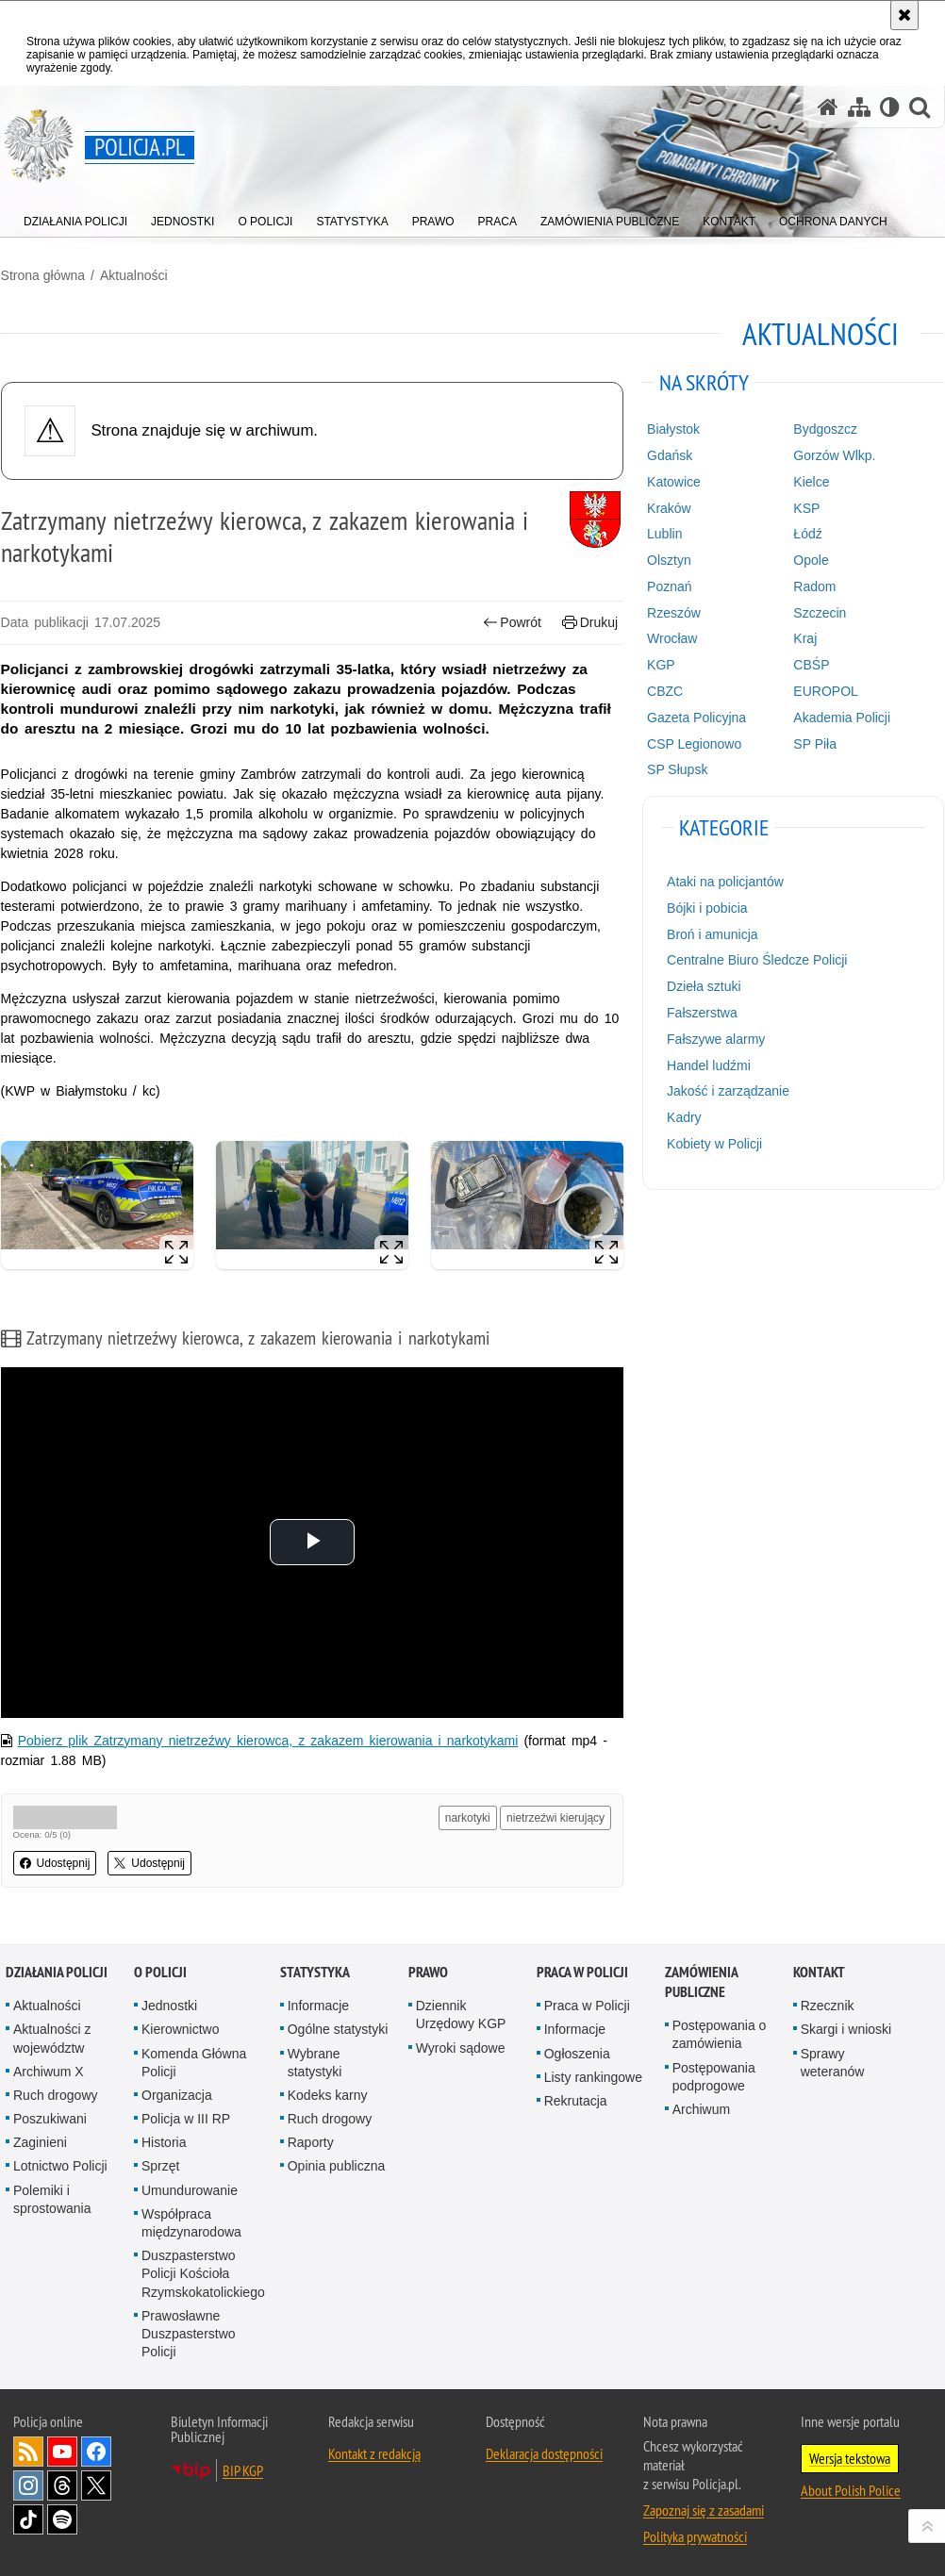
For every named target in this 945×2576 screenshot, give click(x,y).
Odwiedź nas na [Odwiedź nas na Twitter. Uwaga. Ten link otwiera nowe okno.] (96, 2485)
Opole (811, 560)
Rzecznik (827, 2005)
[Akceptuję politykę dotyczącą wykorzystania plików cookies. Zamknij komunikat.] (904, 15)
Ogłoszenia (577, 2052)
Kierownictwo (180, 2029)
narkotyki (467, 1818)
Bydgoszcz (826, 429)
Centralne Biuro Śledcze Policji (757, 959)
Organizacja (176, 2094)
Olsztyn (669, 560)
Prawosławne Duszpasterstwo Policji (188, 2332)
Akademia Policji (842, 716)
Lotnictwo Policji (60, 2165)
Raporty (311, 2142)
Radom (815, 585)
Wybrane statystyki (315, 2061)
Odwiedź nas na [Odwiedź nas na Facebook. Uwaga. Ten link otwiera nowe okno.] (96, 2451)
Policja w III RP (185, 2118)
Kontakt (819, 1972)
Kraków (669, 507)
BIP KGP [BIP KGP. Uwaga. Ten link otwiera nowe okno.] (243, 2470)
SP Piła (815, 743)
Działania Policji (57, 1972)
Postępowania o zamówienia (719, 2034)
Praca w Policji (582, 1972)
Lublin (664, 533)
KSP (807, 507)
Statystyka (315, 1972)
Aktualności (133, 274)
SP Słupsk (677, 769)
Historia (163, 2142)
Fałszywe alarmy (716, 1038)
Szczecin (820, 611)
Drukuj (590, 622)
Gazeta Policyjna (696, 716)
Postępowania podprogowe (713, 2075)
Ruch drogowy (55, 2094)
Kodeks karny (328, 2094)
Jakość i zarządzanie (728, 1090)
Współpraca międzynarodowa (191, 2221)
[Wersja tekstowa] (890, 107)
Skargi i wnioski (846, 2029)
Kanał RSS (28, 2451)
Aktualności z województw (52, 2038)
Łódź (808, 533)
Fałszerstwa (702, 1011)
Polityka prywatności (695, 2536)
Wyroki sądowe (461, 2047)
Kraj (806, 638)
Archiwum (701, 2108)
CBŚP (812, 664)
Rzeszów (674, 611)
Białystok (673, 429)
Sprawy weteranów (833, 2061)
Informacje (318, 2005)
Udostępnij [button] (54, 1863)
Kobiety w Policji (714, 1142)
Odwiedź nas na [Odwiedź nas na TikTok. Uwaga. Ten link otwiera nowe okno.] (28, 2519)
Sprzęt (160, 2165)
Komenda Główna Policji (193, 2061)
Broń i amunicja (712, 933)
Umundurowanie (189, 2189)
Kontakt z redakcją (374, 2453)
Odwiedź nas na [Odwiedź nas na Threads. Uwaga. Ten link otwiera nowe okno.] (62, 2485)
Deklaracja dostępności (544, 2453)
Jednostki (169, 2005)
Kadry (684, 1117)
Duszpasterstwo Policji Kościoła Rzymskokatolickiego (203, 2273)
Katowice (674, 480)
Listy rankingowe (593, 2076)
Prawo (428, 1972)
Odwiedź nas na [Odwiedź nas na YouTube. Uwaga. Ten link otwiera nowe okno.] (62, 2451)
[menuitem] (75, 217)
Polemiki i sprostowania (52, 2198)
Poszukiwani (50, 2118)
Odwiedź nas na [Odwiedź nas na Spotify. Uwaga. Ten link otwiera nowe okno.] (62, 2519)
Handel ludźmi (709, 1064)
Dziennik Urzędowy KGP (461, 2014)
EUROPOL (826, 690)
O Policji (160, 1972)
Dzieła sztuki (704, 986)
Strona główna (42, 274)
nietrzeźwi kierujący (555, 1818)
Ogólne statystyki (338, 2029)
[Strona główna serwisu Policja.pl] (828, 107)
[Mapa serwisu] (859, 107)
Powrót (512, 622)
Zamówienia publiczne (701, 1982)
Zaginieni (40, 2142)
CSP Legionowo (694, 743)
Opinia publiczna (337, 2165)
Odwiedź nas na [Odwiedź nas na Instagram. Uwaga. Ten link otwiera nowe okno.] (28, 2485)
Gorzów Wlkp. (835, 454)
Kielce (812, 480)
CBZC (665, 690)
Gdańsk (669, 454)
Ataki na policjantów (725, 881)
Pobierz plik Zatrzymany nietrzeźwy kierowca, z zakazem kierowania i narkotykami (267, 1740)
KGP (661, 664)
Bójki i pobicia (707, 907)
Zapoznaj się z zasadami (703, 2510)
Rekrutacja (575, 2099)
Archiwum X (48, 2070)
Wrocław (672, 638)
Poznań (669, 585)
